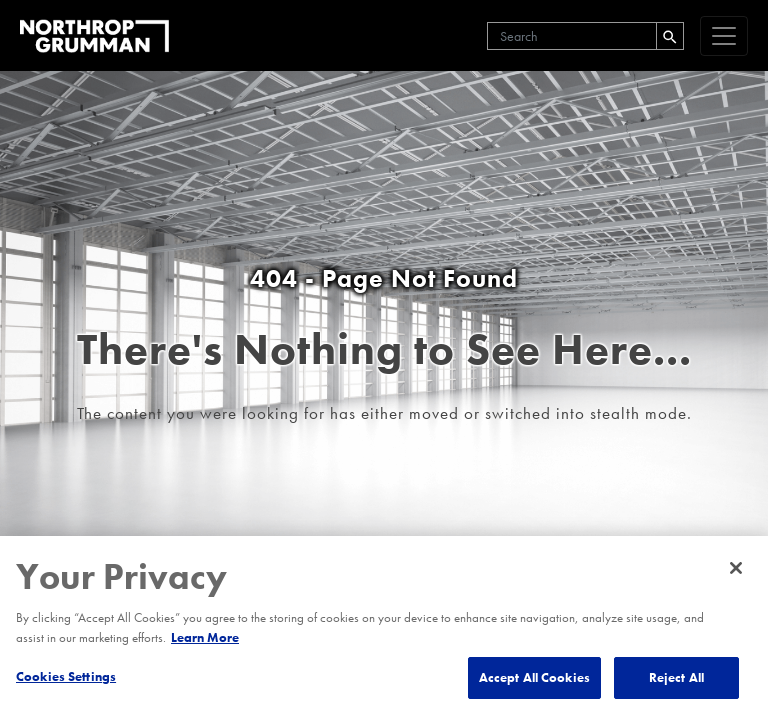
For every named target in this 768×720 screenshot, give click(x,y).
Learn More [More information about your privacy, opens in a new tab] (205, 637)
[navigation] (724, 36)
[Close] (736, 568)
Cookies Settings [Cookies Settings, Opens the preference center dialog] (66, 676)
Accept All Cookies (534, 677)
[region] (384, 628)
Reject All (676, 677)
